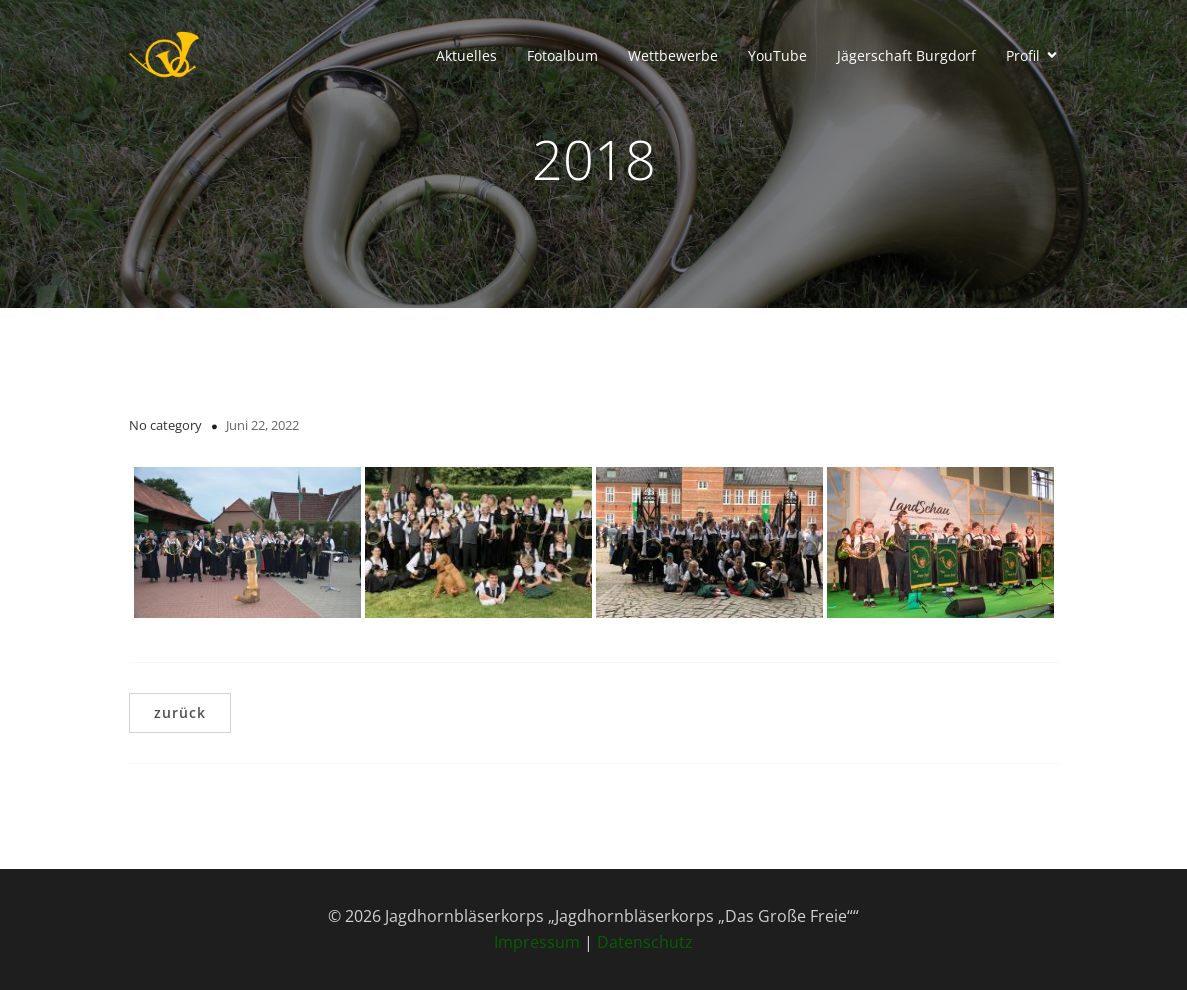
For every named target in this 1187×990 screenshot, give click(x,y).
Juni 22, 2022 (262, 425)
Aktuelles (466, 55)
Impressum (537, 942)
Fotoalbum (562, 55)
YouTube (777, 55)
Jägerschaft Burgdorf (906, 55)
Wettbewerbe (673, 55)
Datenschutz (645, 942)
